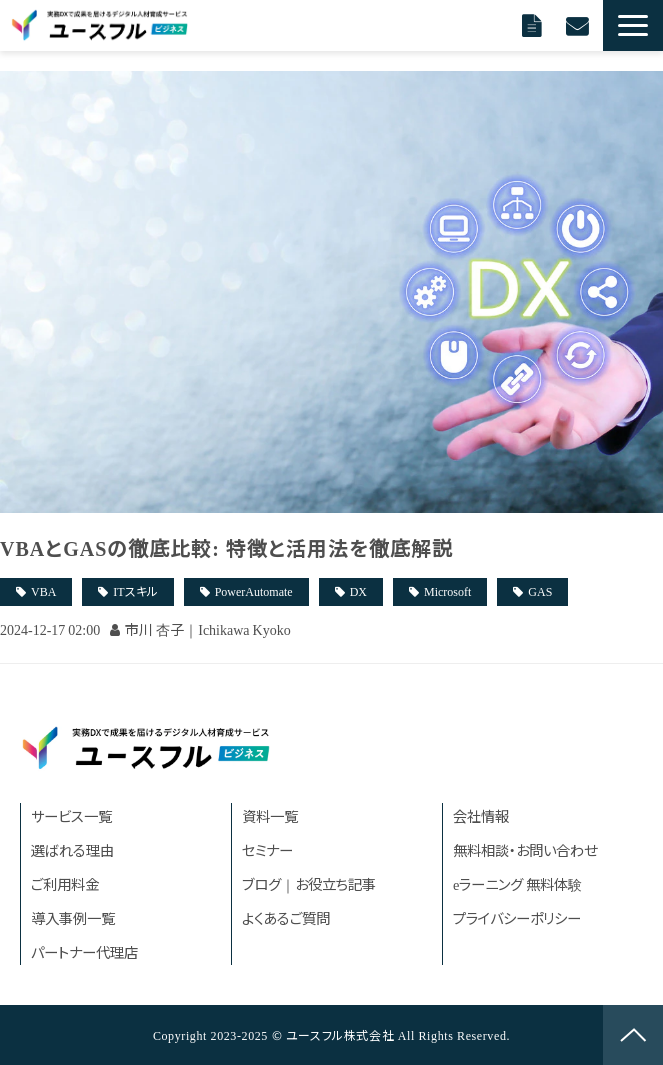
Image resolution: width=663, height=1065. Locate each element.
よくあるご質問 (286, 917)
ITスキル (135, 590)
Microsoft (447, 590)
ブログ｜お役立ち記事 (309, 883)
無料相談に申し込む (579, 25)
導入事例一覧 (73, 917)
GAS (540, 590)
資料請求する (534, 25)
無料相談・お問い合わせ (525, 849)
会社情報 (481, 815)
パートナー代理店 (84, 951)
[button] (633, 25)
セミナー (267, 849)
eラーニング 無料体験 (517, 883)
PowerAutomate (254, 590)
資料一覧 (270, 815)
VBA (43, 590)
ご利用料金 (65, 883)
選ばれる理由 (72, 849)
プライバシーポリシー (517, 917)
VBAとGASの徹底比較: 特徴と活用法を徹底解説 (226, 547)
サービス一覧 (71, 815)
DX (358, 590)
